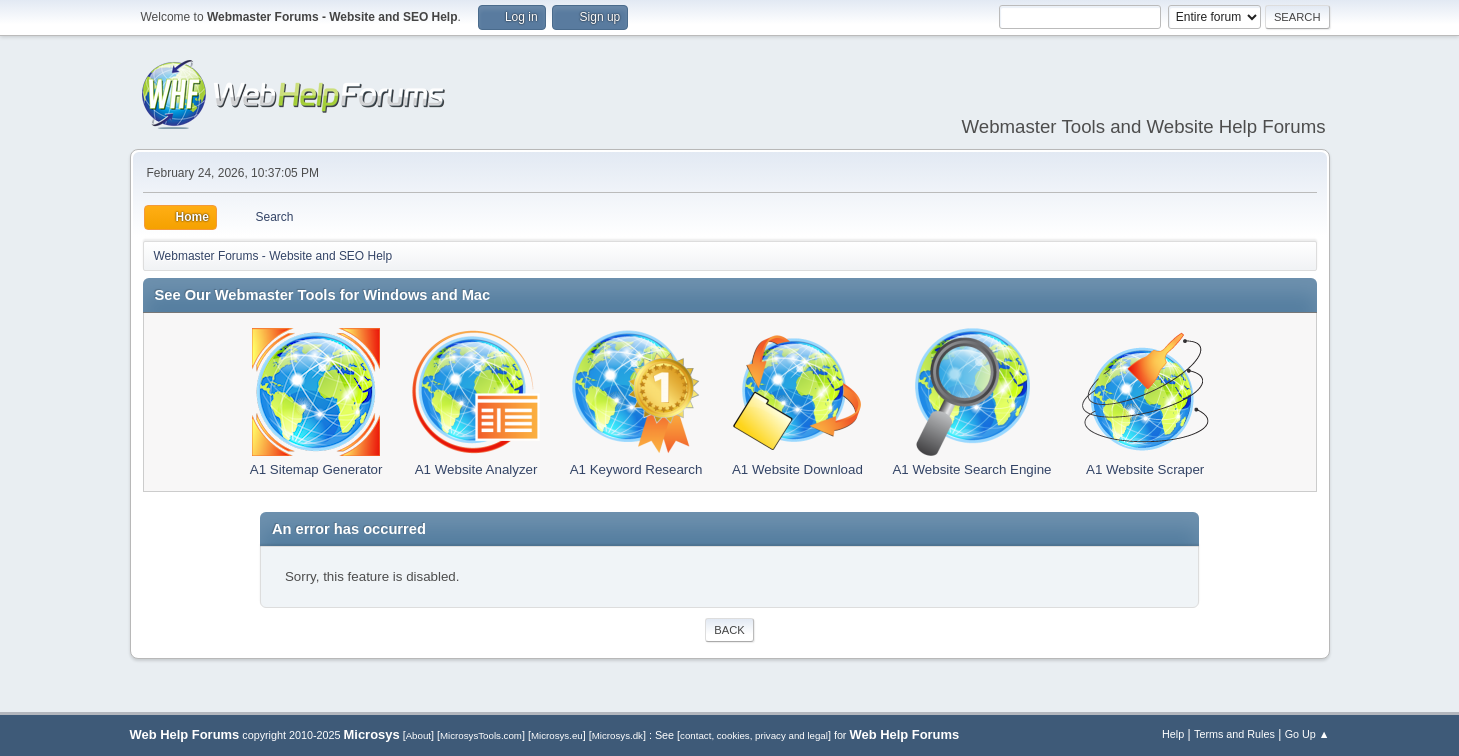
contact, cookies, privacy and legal (754, 735)
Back (729, 630)
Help (1173, 734)
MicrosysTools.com (481, 735)
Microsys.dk (617, 735)
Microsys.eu (557, 735)
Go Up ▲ (1307, 734)
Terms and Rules (1234, 734)
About (418, 735)
